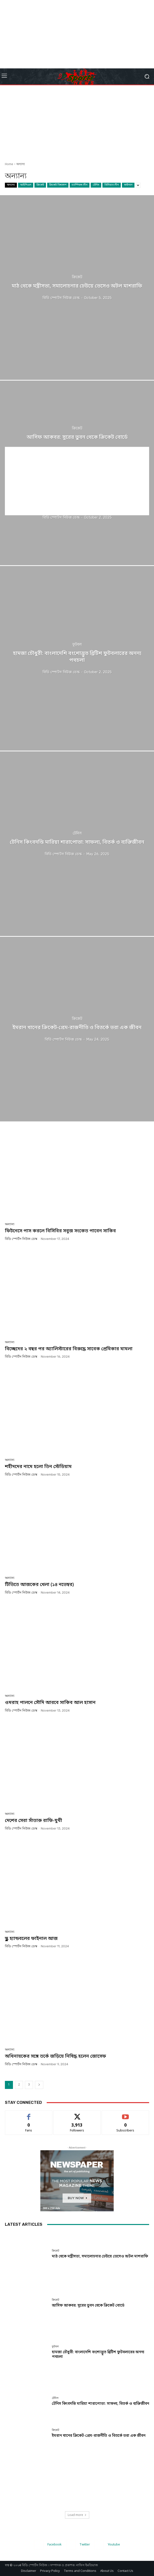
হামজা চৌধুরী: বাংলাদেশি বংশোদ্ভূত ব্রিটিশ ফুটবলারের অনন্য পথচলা (98, 2354)
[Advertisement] (77, 34)
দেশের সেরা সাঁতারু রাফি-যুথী (33, 1821)
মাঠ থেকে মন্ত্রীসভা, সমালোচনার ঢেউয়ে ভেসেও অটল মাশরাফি (100, 2256)
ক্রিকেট (40, 185)
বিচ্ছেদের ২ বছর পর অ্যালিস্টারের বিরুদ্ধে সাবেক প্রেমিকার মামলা (68, 1349)
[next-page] (39, 2085)
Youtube (114, 2545)
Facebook (54, 2545)
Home (9, 164)
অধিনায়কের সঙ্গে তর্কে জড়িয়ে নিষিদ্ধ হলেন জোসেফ (55, 2057)
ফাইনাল (128, 185)
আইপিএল (25, 185)
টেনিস (96, 185)
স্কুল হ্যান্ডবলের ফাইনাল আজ (31, 1939)
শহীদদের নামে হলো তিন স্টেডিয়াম (38, 1467)
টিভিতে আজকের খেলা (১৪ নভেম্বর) (39, 1585)
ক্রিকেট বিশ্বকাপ (57, 185)
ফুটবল (77, 644)
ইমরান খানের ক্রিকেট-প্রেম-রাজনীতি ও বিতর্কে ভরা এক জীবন (98, 2435)
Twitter (84, 2545)
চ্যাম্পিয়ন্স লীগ (79, 185)
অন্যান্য (11, 185)
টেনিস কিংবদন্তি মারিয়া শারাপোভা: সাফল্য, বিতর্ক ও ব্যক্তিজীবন (100, 2403)
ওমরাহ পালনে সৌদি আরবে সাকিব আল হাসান (50, 1703)
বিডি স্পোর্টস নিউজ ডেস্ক (21, 1239)
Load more (77, 2515)
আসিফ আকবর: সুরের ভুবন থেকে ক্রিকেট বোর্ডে (88, 2305)
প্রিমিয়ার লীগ (111, 185)
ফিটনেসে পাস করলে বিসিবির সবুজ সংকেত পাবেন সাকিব (60, 1231)
